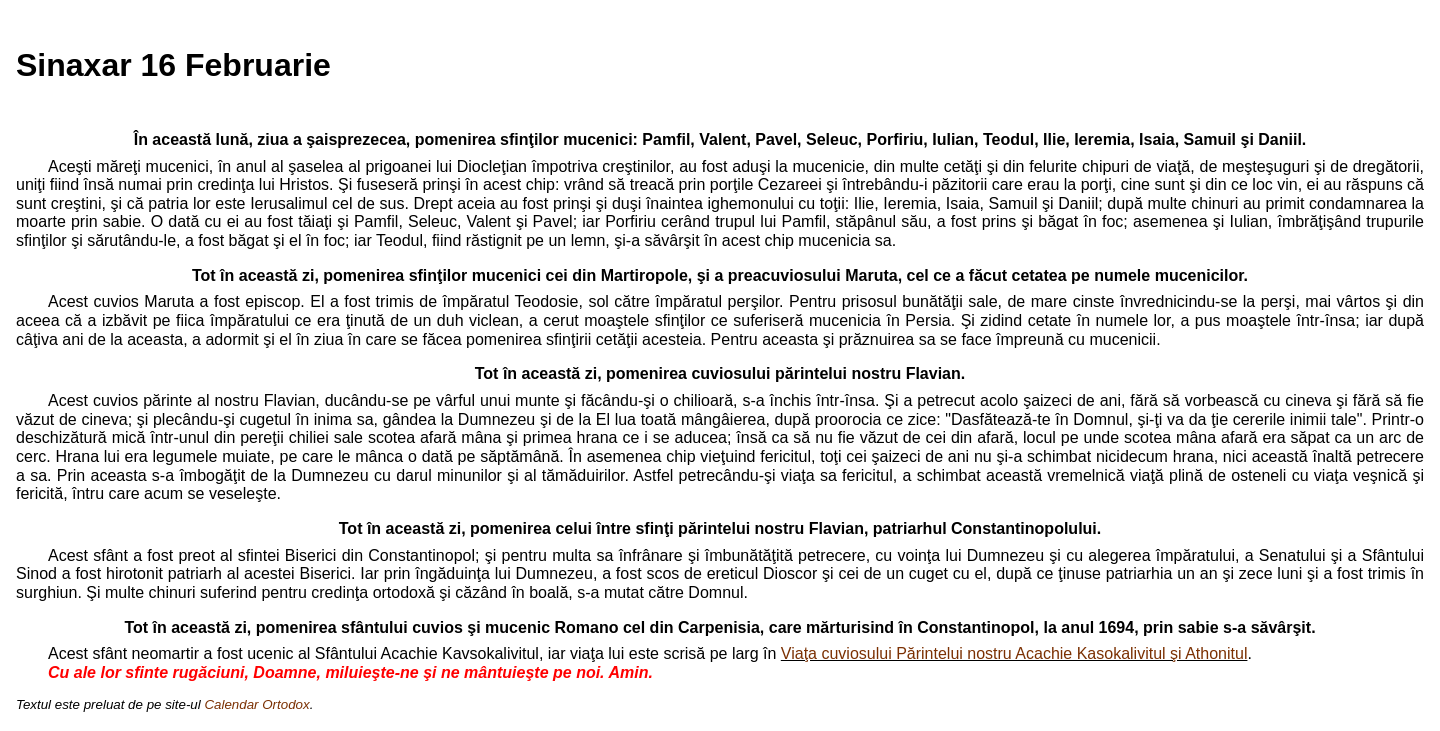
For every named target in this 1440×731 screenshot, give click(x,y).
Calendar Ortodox (256, 704)
